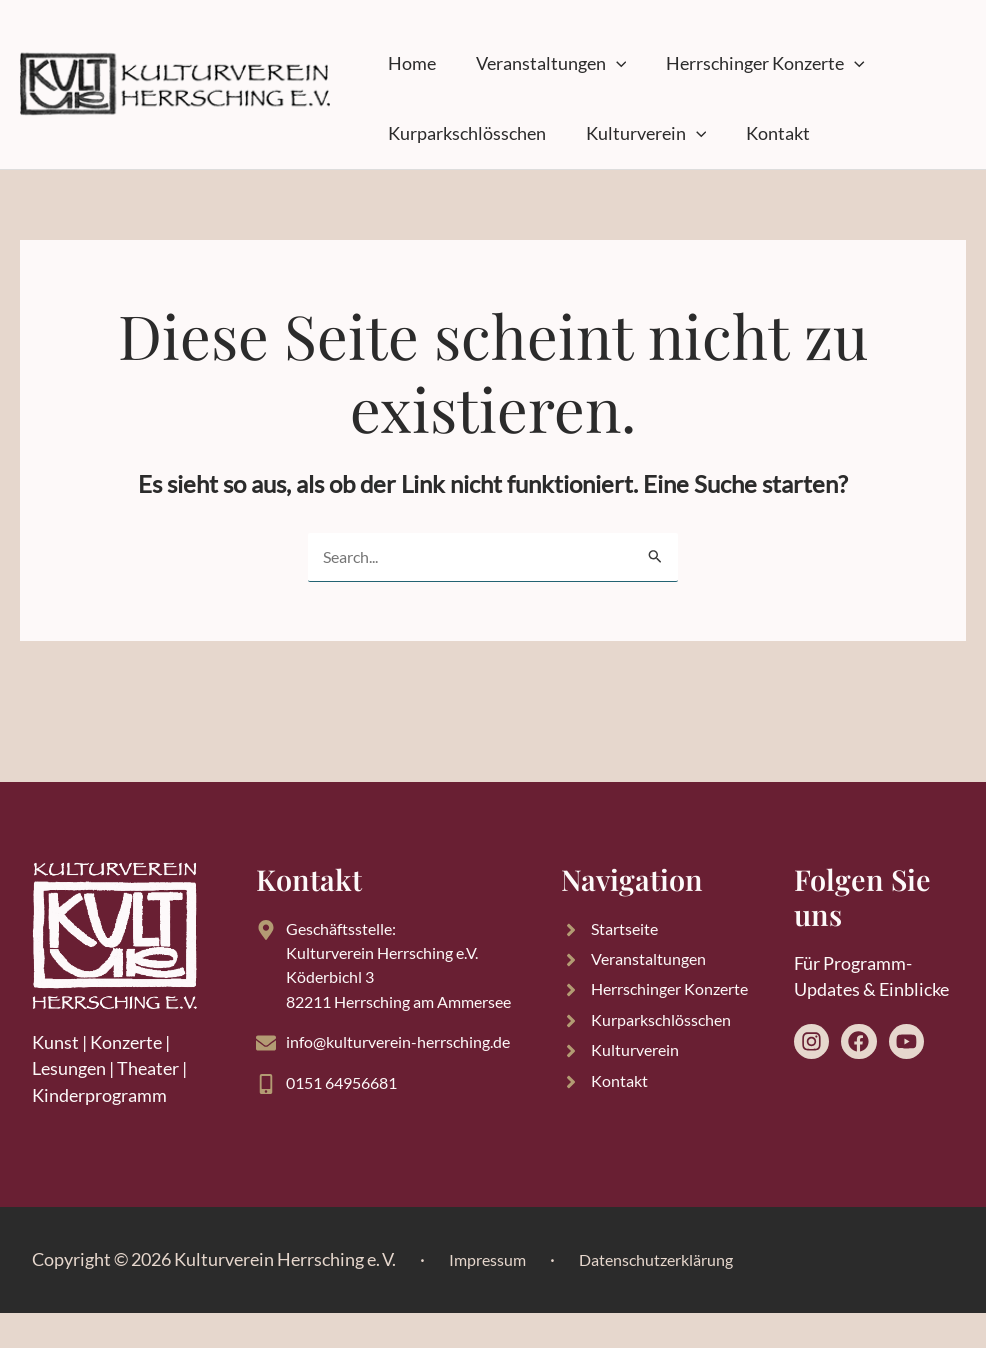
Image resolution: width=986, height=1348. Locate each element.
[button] (586, 64)
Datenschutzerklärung (677, 1294)
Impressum (493, 1294)
